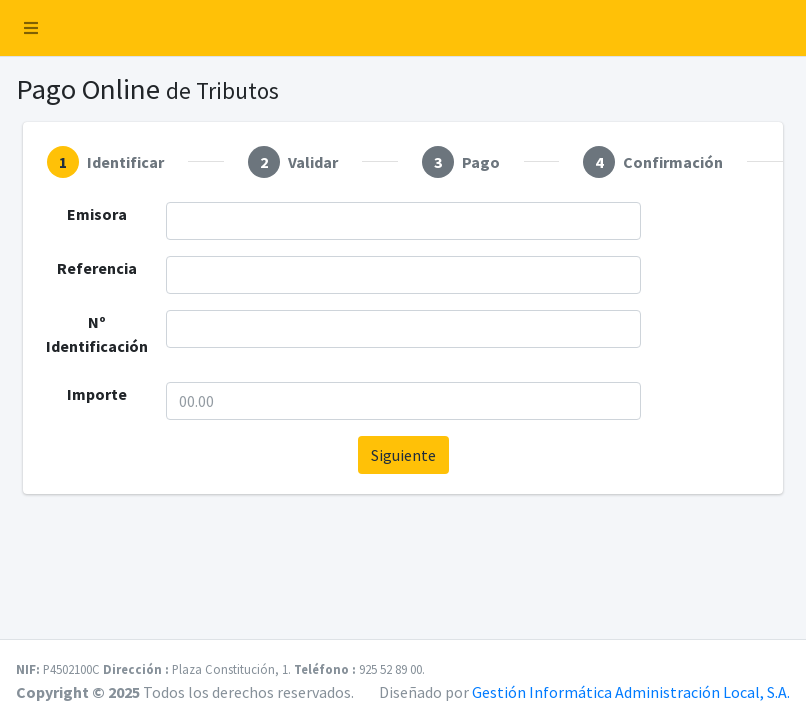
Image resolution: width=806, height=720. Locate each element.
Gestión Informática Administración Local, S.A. (631, 692)
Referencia (97, 268)
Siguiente (403, 455)
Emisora (97, 214)
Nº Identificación (97, 334)
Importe (97, 394)
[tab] (105, 162)
